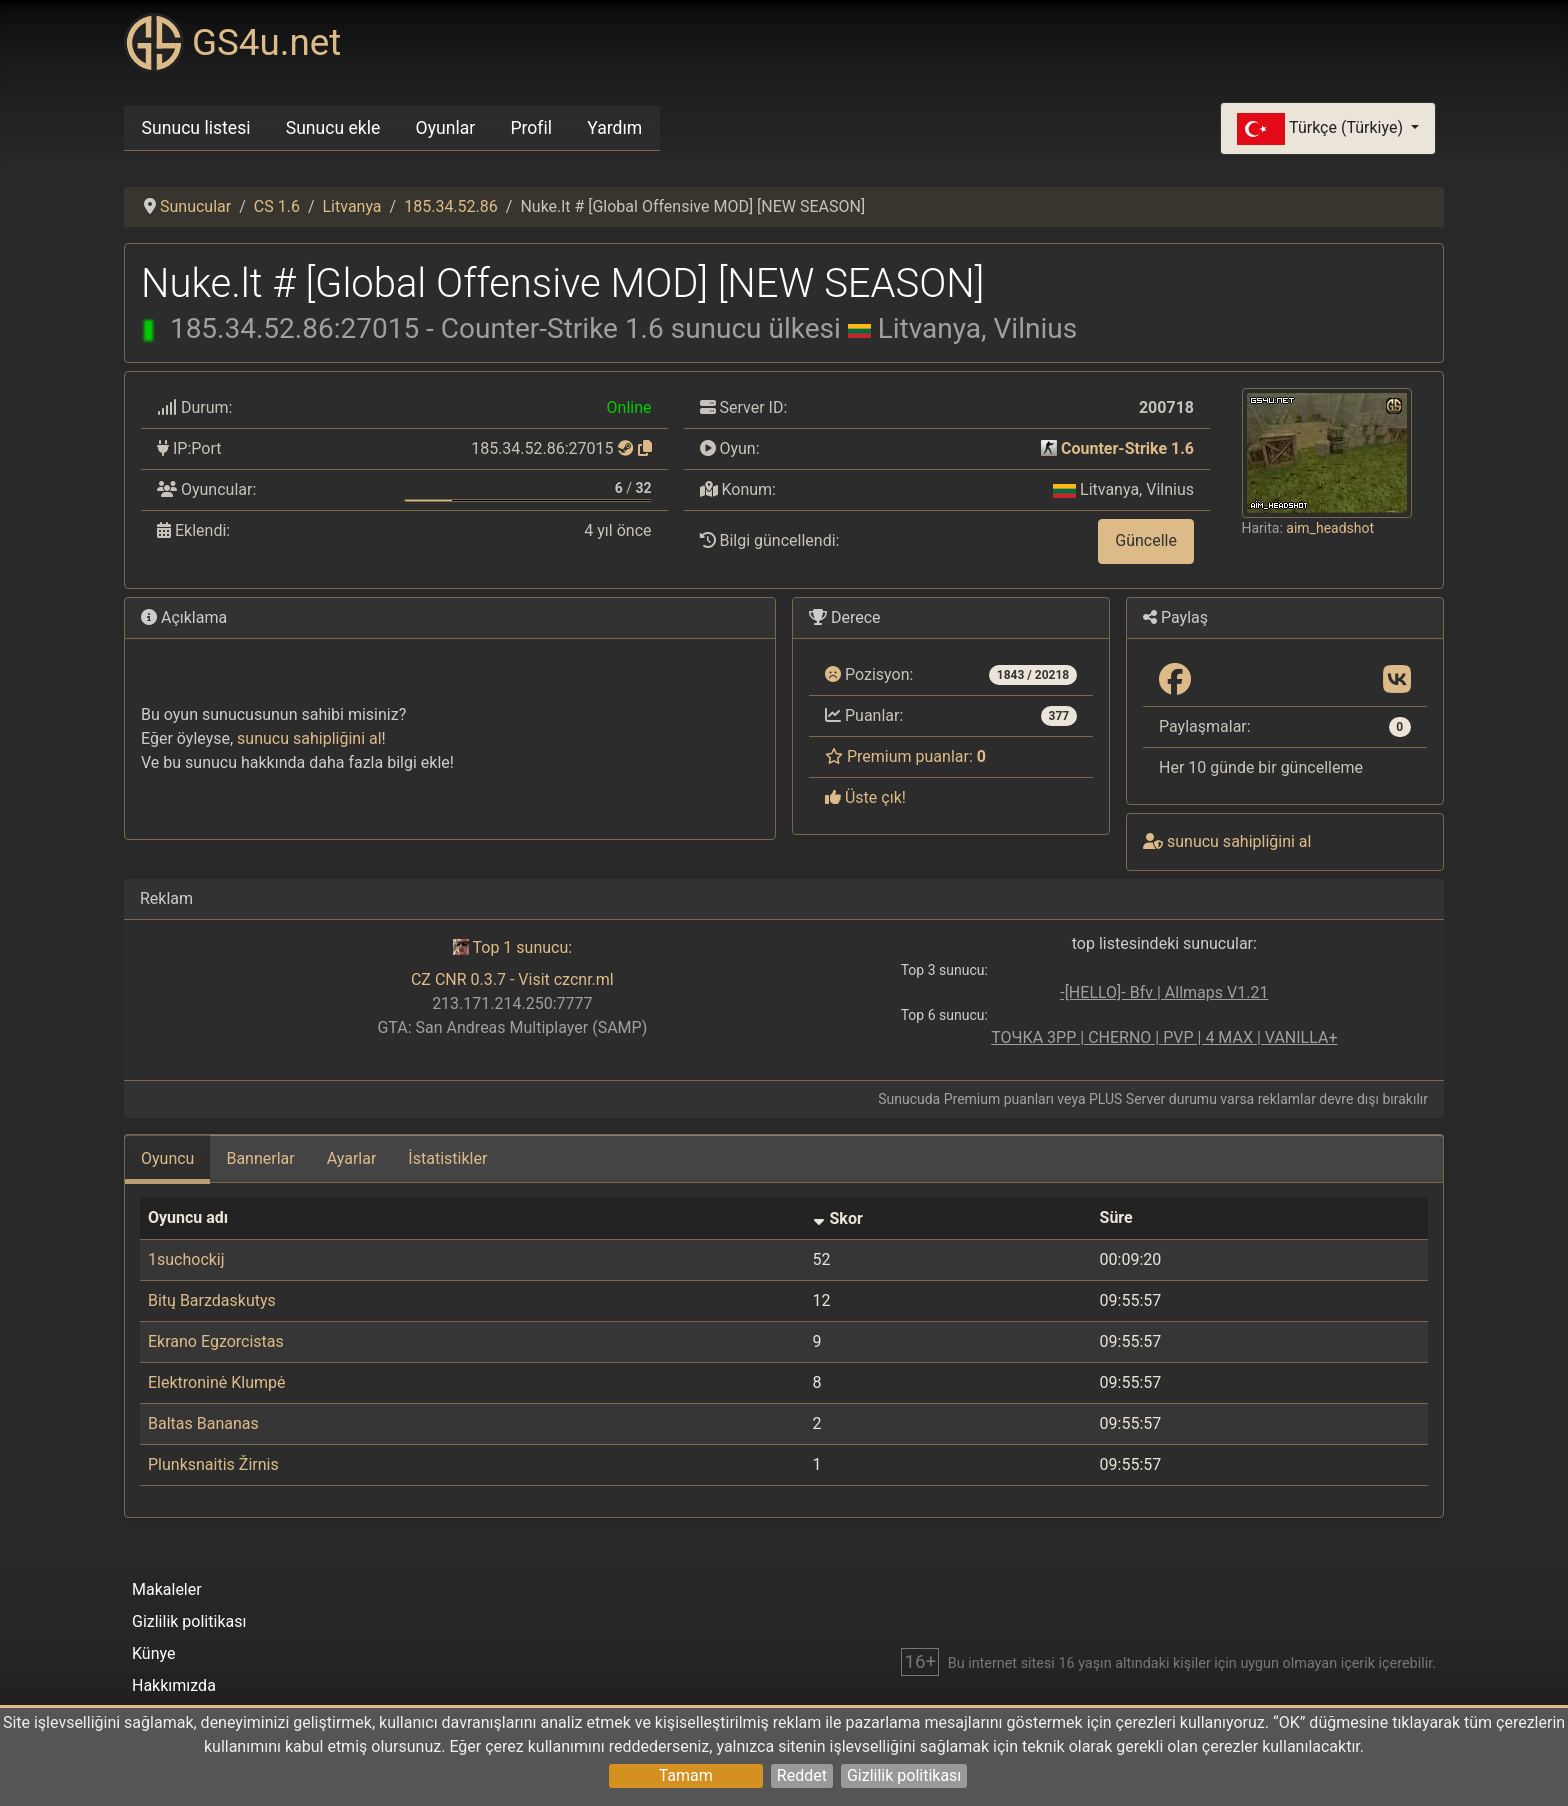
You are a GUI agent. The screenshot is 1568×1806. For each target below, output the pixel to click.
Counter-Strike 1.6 (1127, 448)
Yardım (614, 128)
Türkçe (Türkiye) (1322, 129)
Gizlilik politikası (904, 1775)
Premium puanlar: (905, 756)
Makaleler (167, 1589)
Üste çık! (865, 797)
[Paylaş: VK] (1397, 680)
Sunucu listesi (196, 128)
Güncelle (1146, 540)
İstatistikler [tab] (447, 1158)
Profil (531, 128)
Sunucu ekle (333, 128)
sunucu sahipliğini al (309, 738)
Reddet (802, 1775)
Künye (153, 1653)
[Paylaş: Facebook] (1175, 680)
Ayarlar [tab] (352, 1158)
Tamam (686, 1775)
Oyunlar (446, 128)
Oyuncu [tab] (167, 1158)
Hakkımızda (174, 1685)
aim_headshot (1330, 528)
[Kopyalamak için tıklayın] (645, 448)
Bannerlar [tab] (260, 1158)
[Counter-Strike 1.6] (1049, 448)
